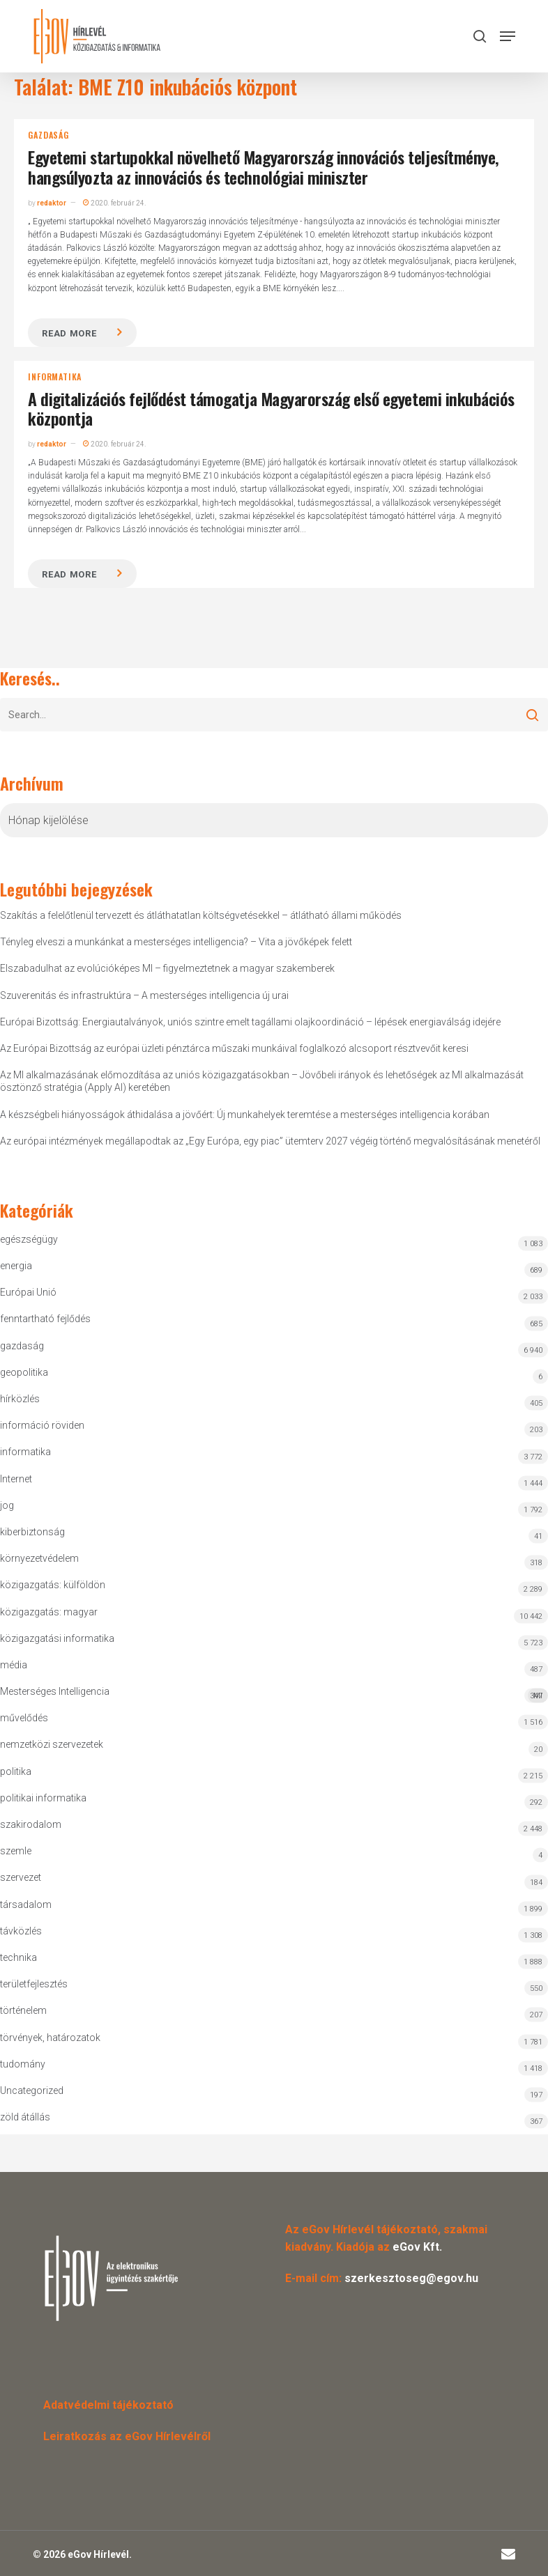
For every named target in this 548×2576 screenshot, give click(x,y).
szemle (15, 1850)
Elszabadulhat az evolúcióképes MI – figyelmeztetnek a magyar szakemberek (167, 968)
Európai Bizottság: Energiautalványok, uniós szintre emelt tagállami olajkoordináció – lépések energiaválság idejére (250, 1021)
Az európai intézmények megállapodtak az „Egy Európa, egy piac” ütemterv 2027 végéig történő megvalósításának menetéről (270, 1141)
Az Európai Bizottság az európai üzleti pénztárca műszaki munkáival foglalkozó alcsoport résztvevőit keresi (234, 1048)
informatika (55, 377)
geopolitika (24, 1372)
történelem (23, 2010)
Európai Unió (28, 1292)
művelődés (24, 1717)
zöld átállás (25, 2117)
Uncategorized (31, 2090)
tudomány (22, 2064)
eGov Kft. (417, 2246)
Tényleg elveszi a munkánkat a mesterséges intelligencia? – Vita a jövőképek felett (176, 941)
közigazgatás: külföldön (52, 1584)
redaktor (51, 203)
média (13, 1664)
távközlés (21, 1931)
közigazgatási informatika (57, 1638)
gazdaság (48, 135)
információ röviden (42, 1425)
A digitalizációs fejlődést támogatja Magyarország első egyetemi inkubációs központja (271, 408)
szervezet (20, 1877)
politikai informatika (43, 1797)
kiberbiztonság (32, 1531)
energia (16, 1265)
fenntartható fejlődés (45, 1318)
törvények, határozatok (50, 2037)
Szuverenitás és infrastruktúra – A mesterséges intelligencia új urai (144, 995)
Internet (16, 1478)
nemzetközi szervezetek (51, 1744)
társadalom (26, 1904)
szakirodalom (30, 1824)
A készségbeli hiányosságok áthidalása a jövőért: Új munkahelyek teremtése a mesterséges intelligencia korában (244, 1114)
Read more (69, 333)
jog (7, 1505)
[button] (507, 36)
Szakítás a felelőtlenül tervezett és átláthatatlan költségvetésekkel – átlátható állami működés (201, 915)
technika (18, 1957)
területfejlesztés (34, 1983)
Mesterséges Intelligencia (273, 1694)
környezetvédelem (39, 1558)
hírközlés (20, 1398)
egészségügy (29, 1239)
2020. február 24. (114, 203)
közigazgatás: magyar (49, 1611)
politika (15, 1771)
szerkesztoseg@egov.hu (411, 2278)
